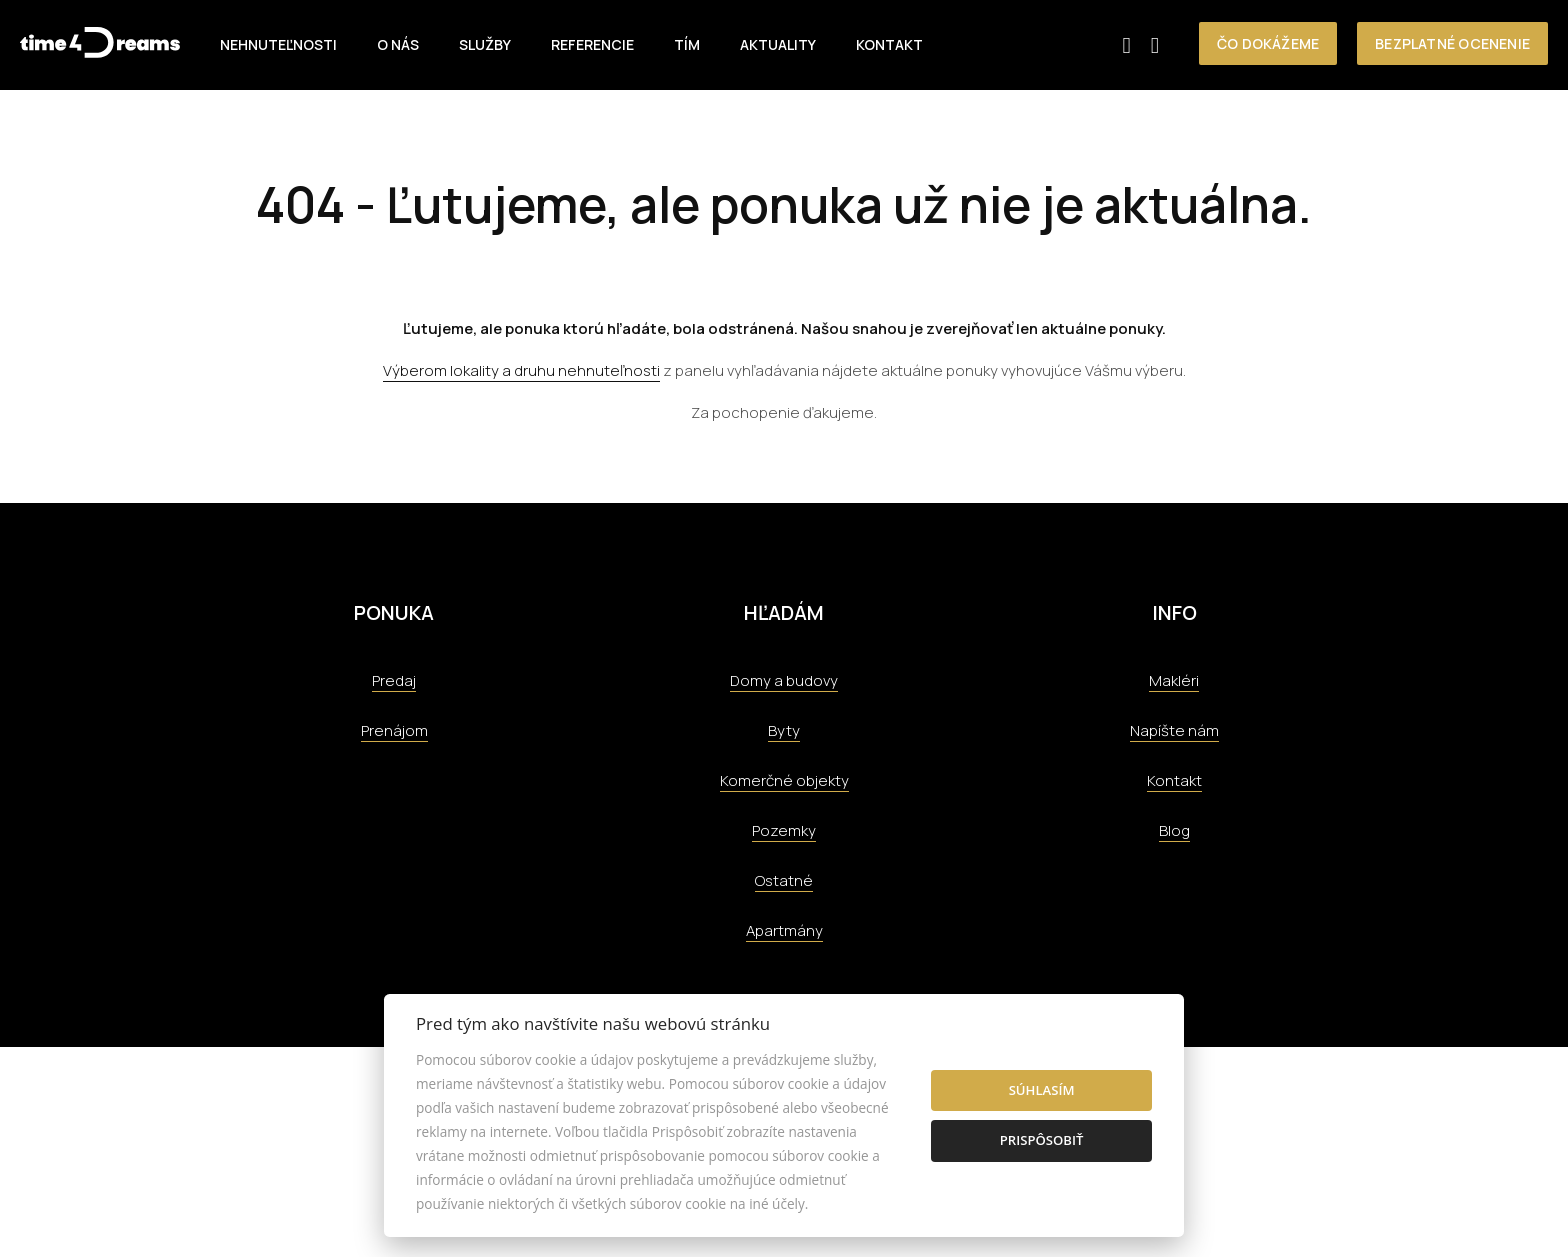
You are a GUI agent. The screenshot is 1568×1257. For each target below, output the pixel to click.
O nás (398, 44)
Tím (687, 44)
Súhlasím (1042, 1090)
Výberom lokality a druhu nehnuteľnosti (521, 370)
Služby (485, 44)
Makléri (1174, 680)
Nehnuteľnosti (278, 44)
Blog (1174, 830)
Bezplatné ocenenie (1452, 43)
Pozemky (784, 830)
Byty (784, 730)
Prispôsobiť (1042, 1140)
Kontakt (889, 44)
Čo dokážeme (1268, 43)
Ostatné (784, 880)
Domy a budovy (784, 680)
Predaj (394, 680)
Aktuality (778, 44)
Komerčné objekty (784, 780)
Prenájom (394, 730)
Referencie (592, 44)
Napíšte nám (1174, 730)
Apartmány (784, 930)
